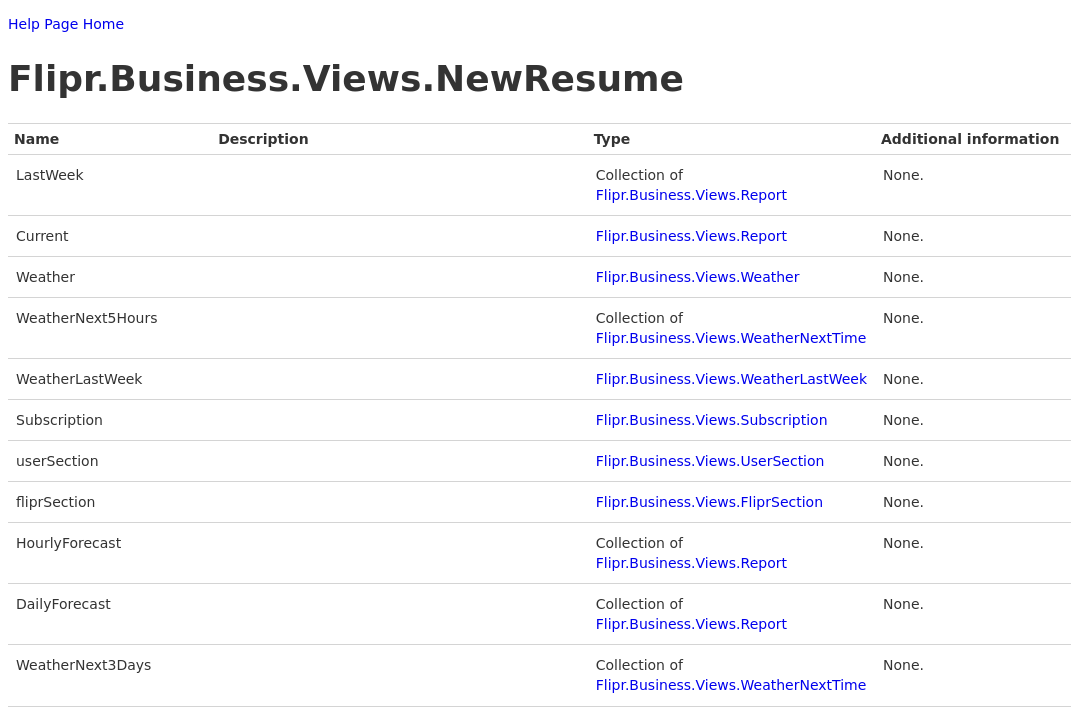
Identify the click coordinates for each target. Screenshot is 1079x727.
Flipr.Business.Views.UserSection (710, 461)
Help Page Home (66, 24)
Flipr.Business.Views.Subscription (712, 420)
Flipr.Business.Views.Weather (698, 277)
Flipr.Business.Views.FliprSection (709, 502)
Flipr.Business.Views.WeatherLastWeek (731, 379)
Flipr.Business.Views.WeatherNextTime (731, 338)
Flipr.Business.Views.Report (691, 195)
